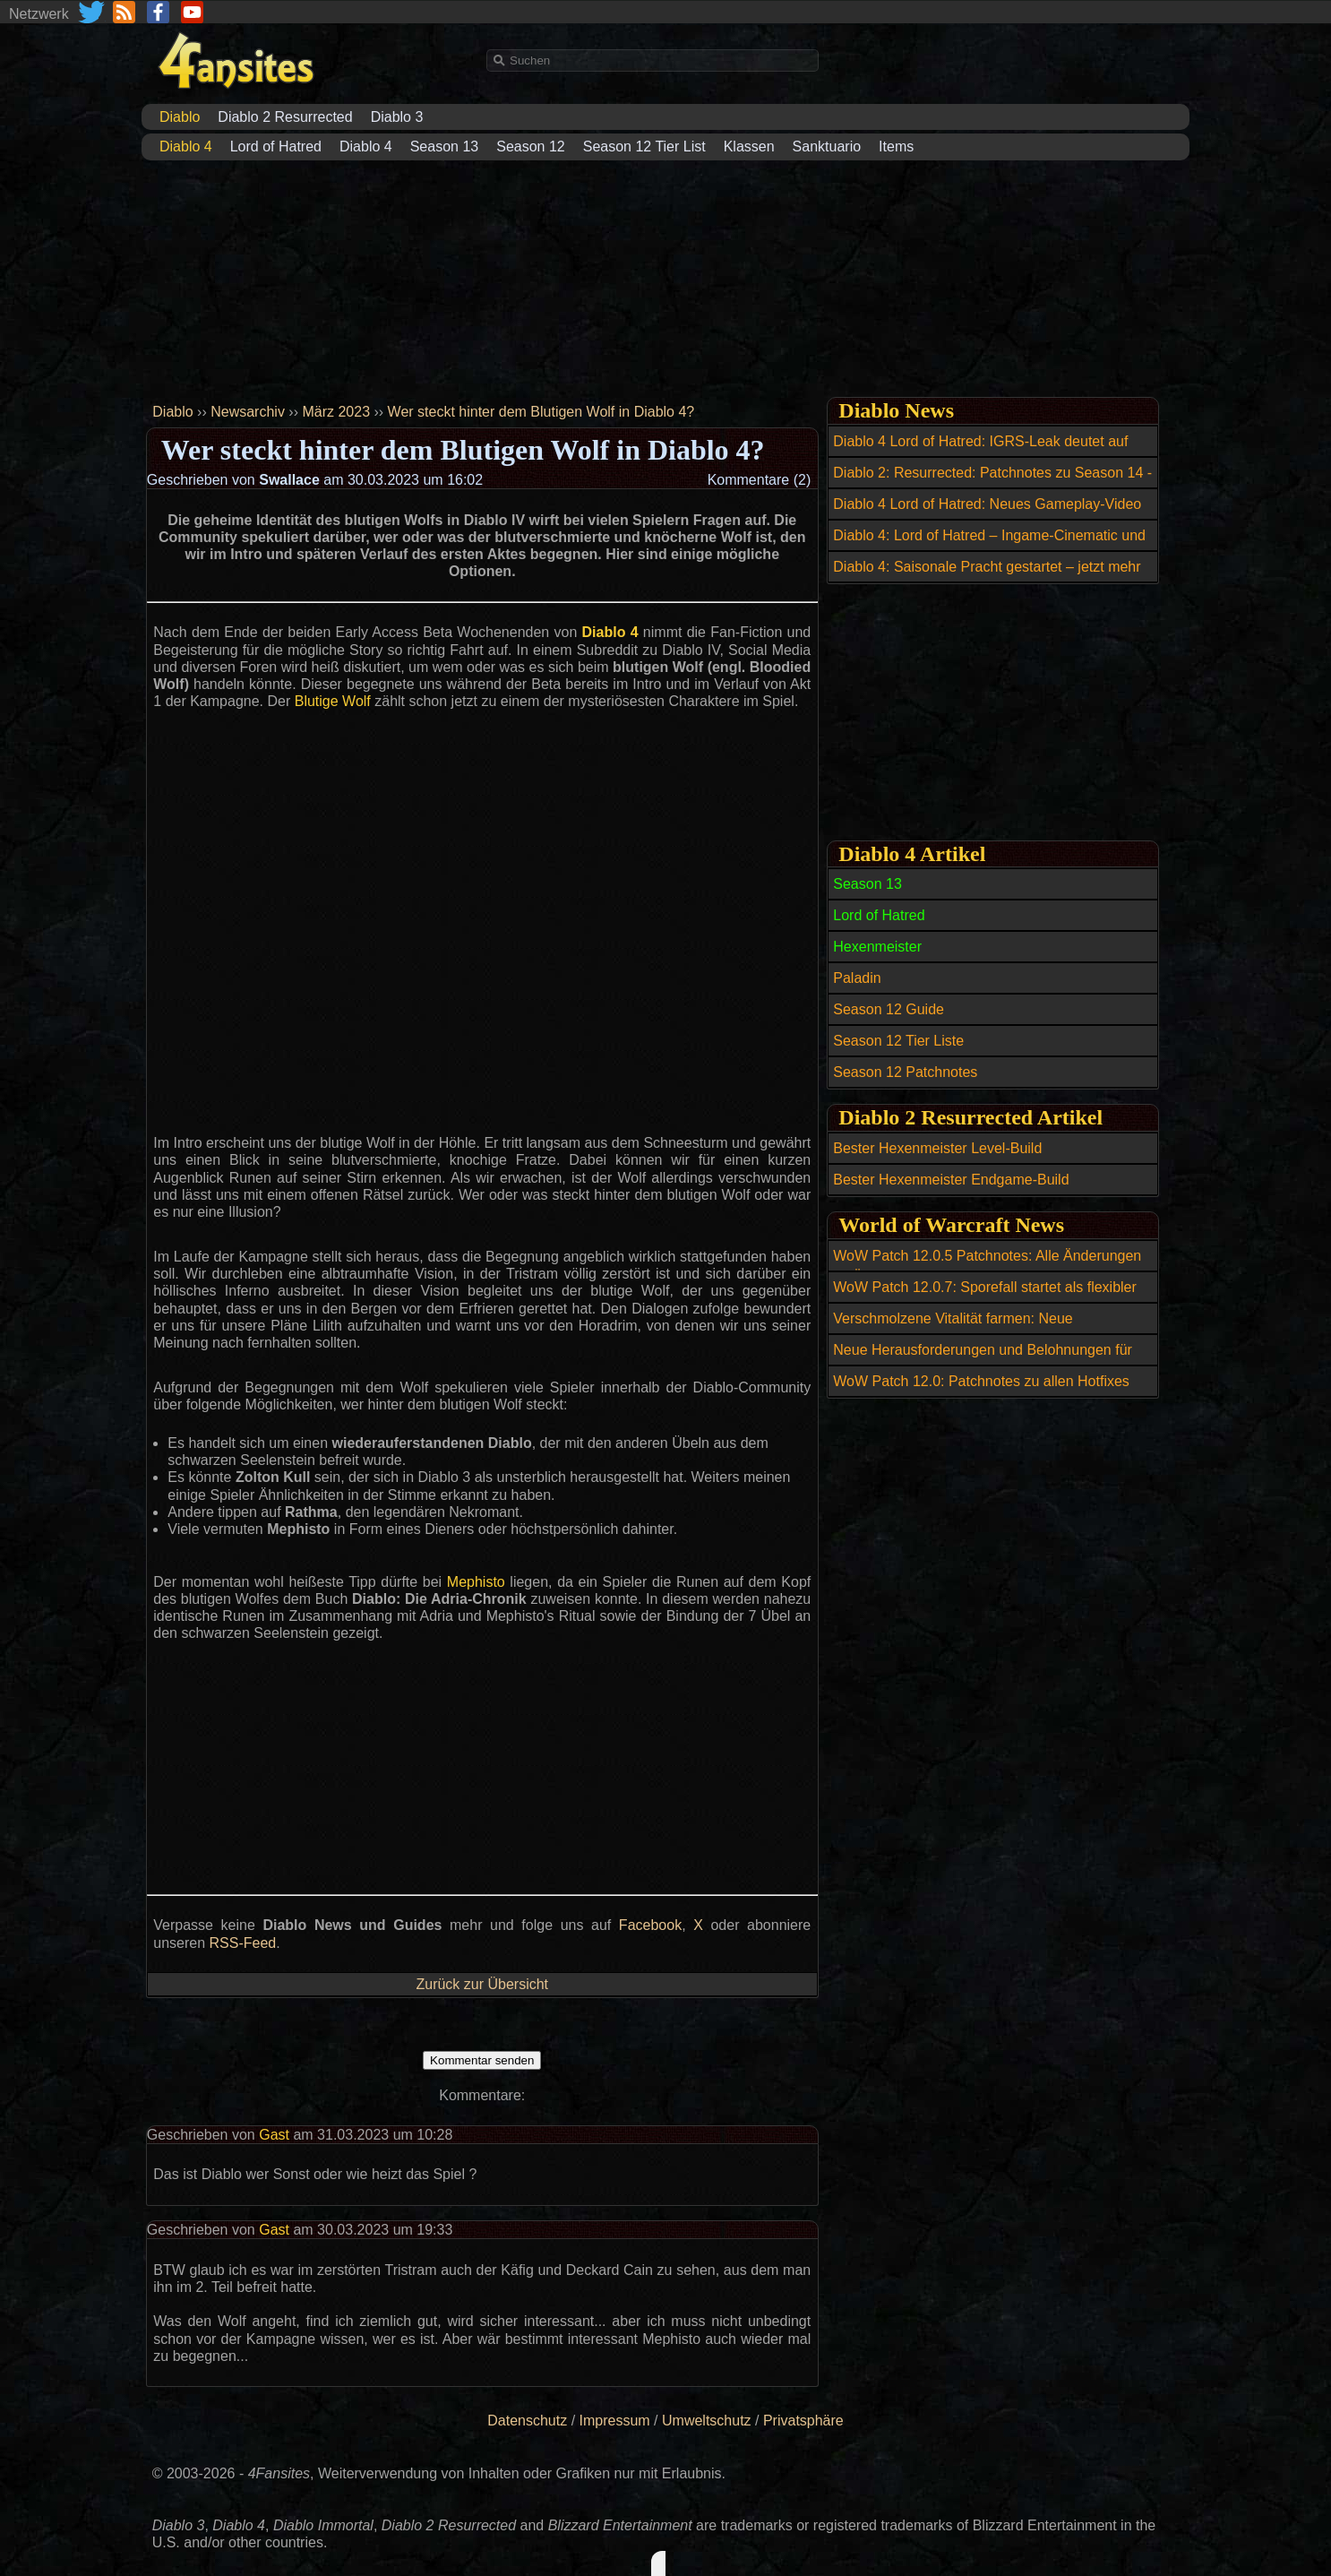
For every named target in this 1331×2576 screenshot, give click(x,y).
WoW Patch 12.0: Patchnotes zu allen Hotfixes (981, 1381)
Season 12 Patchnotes (905, 1072)
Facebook (650, 1925)
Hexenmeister (877, 946)
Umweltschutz (706, 2420)
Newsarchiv (247, 411)
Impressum (615, 2420)
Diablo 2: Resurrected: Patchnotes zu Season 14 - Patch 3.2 (992, 483)
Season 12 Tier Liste (898, 1040)
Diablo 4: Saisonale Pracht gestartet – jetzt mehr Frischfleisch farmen (986, 577)
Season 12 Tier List (644, 146)
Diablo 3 (397, 117)
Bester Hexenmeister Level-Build (937, 1148)
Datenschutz (527, 2420)
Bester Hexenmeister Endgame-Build (951, 1179)
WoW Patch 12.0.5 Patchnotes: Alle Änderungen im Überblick (987, 1266)
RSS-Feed (243, 1943)
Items (896, 146)
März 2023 (336, 411)
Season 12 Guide (888, 1009)
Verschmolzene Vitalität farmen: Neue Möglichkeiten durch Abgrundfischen (952, 1329)
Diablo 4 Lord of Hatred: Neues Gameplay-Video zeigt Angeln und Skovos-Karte (987, 514)
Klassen (749, 146)
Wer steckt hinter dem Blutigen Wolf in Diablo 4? (541, 411)
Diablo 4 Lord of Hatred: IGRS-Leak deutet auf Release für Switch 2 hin (980, 452)
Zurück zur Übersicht (482, 1984)
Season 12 (530, 146)
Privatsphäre (803, 2420)
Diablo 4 (365, 146)
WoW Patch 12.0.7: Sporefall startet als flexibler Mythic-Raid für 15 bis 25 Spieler (985, 1297)
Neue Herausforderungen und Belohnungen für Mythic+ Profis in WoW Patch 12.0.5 (982, 1360)
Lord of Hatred (276, 146)
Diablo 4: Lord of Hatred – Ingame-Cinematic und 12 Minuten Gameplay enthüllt (989, 546)
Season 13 (444, 146)
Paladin (856, 978)
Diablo (172, 411)
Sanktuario (827, 146)
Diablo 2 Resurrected (285, 117)
